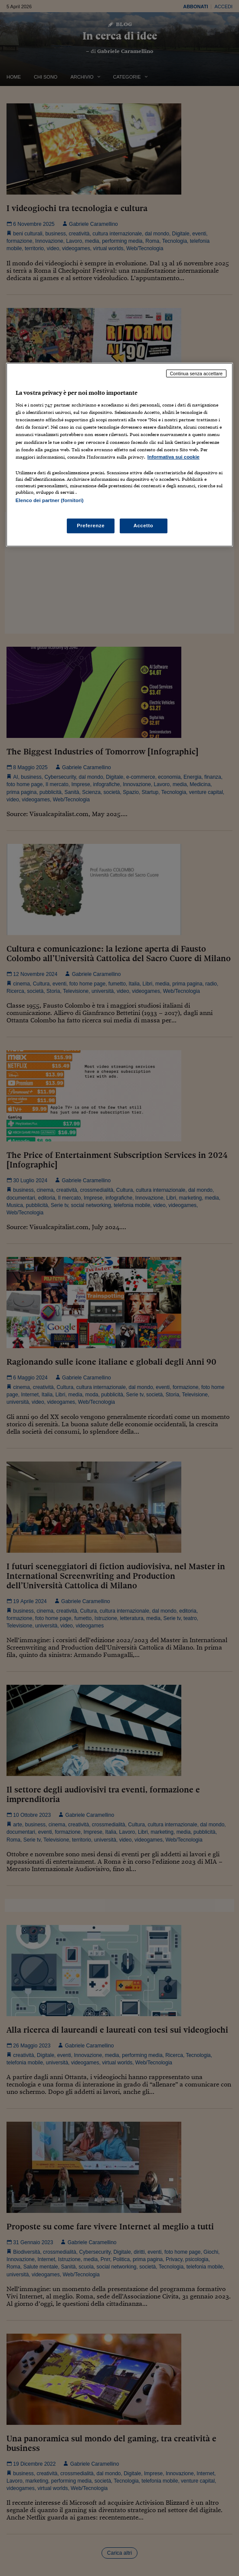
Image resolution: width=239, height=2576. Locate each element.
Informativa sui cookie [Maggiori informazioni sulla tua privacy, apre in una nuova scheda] (173, 457)
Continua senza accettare (196, 373)
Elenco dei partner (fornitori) (50, 500)
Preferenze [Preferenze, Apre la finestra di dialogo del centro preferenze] (91, 525)
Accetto (144, 525)
